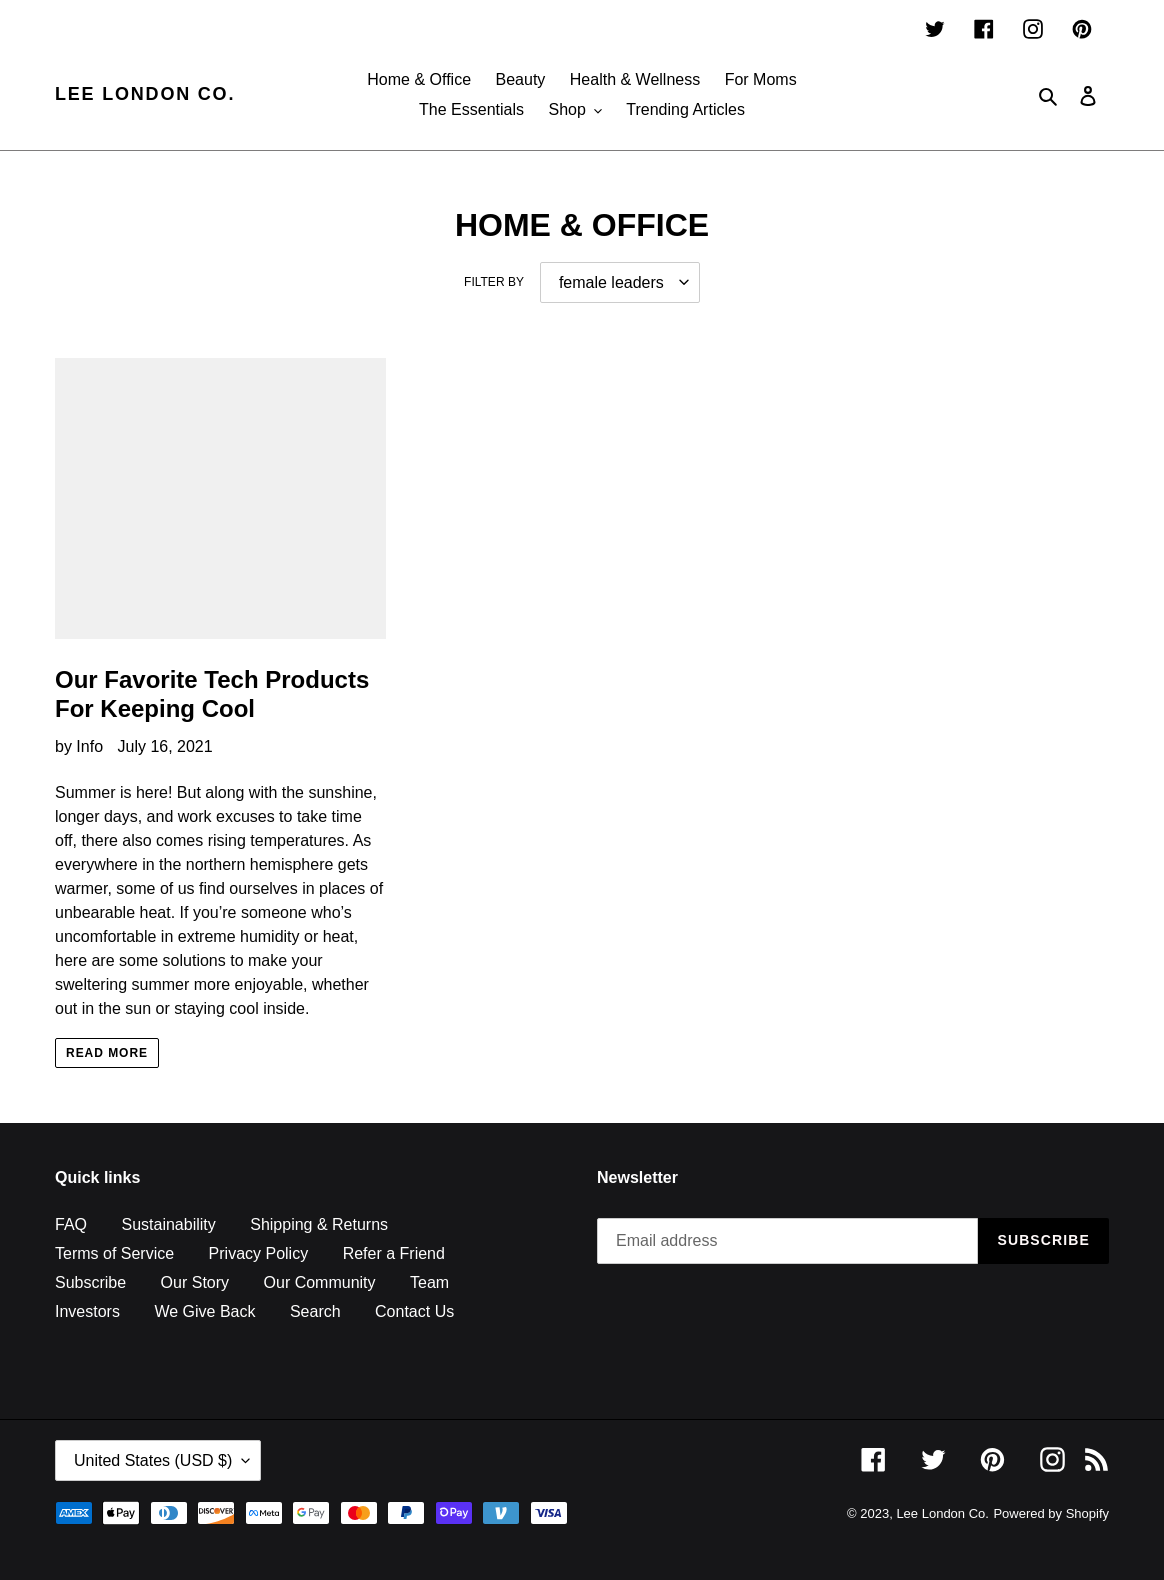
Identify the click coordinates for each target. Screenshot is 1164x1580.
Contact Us (414, 1311)
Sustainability (168, 1224)
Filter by (494, 282)
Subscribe (90, 1282)
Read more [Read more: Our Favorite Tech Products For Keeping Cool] (107, 1053)
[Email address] (787, 1241)
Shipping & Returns (319, 1224)
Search (315, 1311)
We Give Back (204, 1311)
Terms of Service (114, 1253)
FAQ (71, 1224)
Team (429, 1282)
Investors (87, 1311)
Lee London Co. (145, 94)
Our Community (320, 1282)
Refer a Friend (394, 1253)
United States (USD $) (153, 1460)
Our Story (195, 1282)
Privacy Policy (259, 1253)
